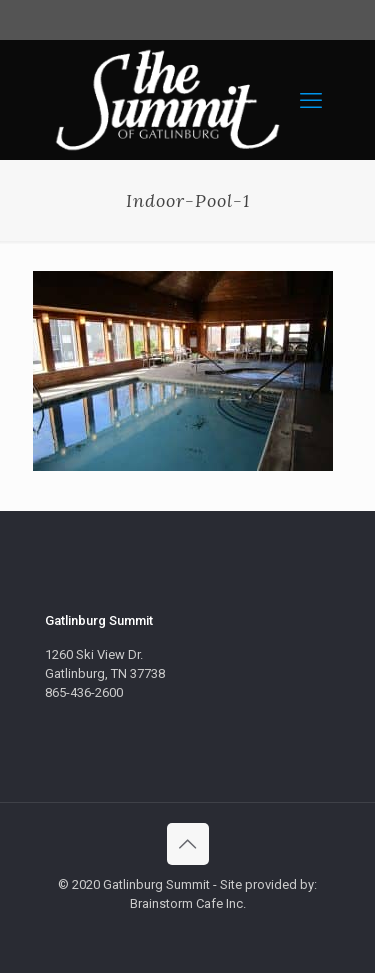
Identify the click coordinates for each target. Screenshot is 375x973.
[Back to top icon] (188, 844)
